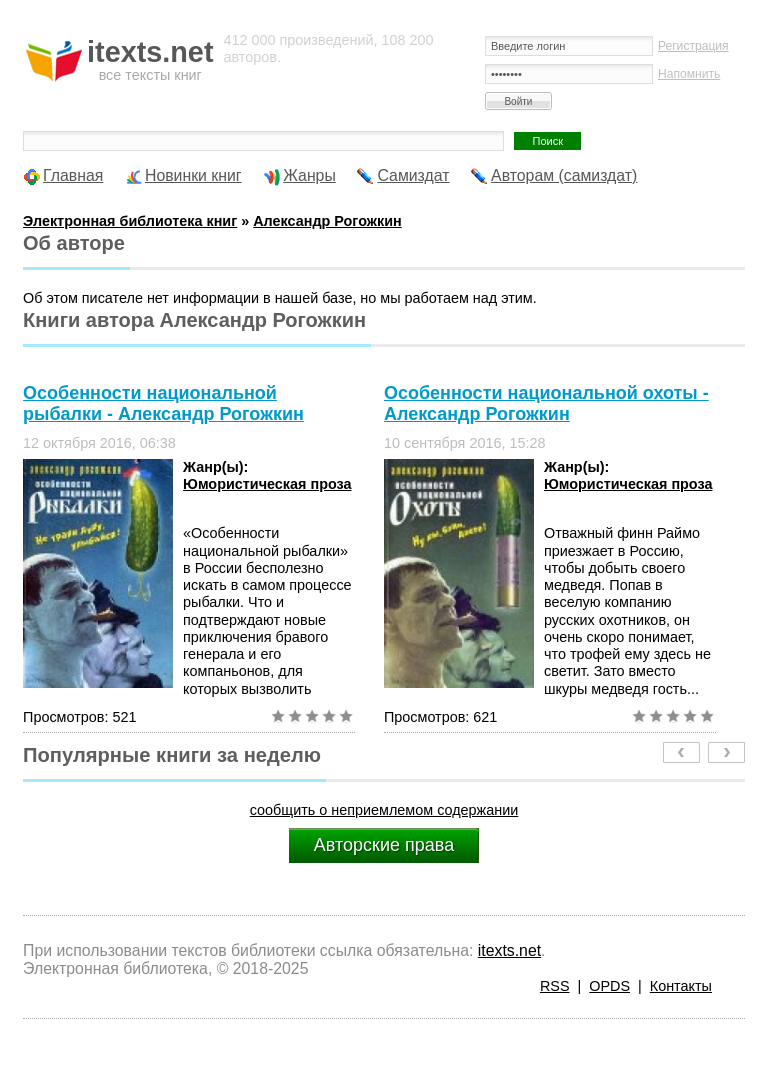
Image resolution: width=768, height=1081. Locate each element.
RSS (555, 986)
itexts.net (509, 950)
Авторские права (384, 845)
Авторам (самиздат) (564, 175)
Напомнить (689, 74)
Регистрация (693, 46)
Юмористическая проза (267, 484)
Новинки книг (193, 175)
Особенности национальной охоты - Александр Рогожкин (546, 403)
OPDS (609, 986)
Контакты (681, 986)
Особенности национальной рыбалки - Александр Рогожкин (163, 403)
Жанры (309, 175)
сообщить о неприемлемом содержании (384, 810)
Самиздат (413, 175)
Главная (73, 175)
